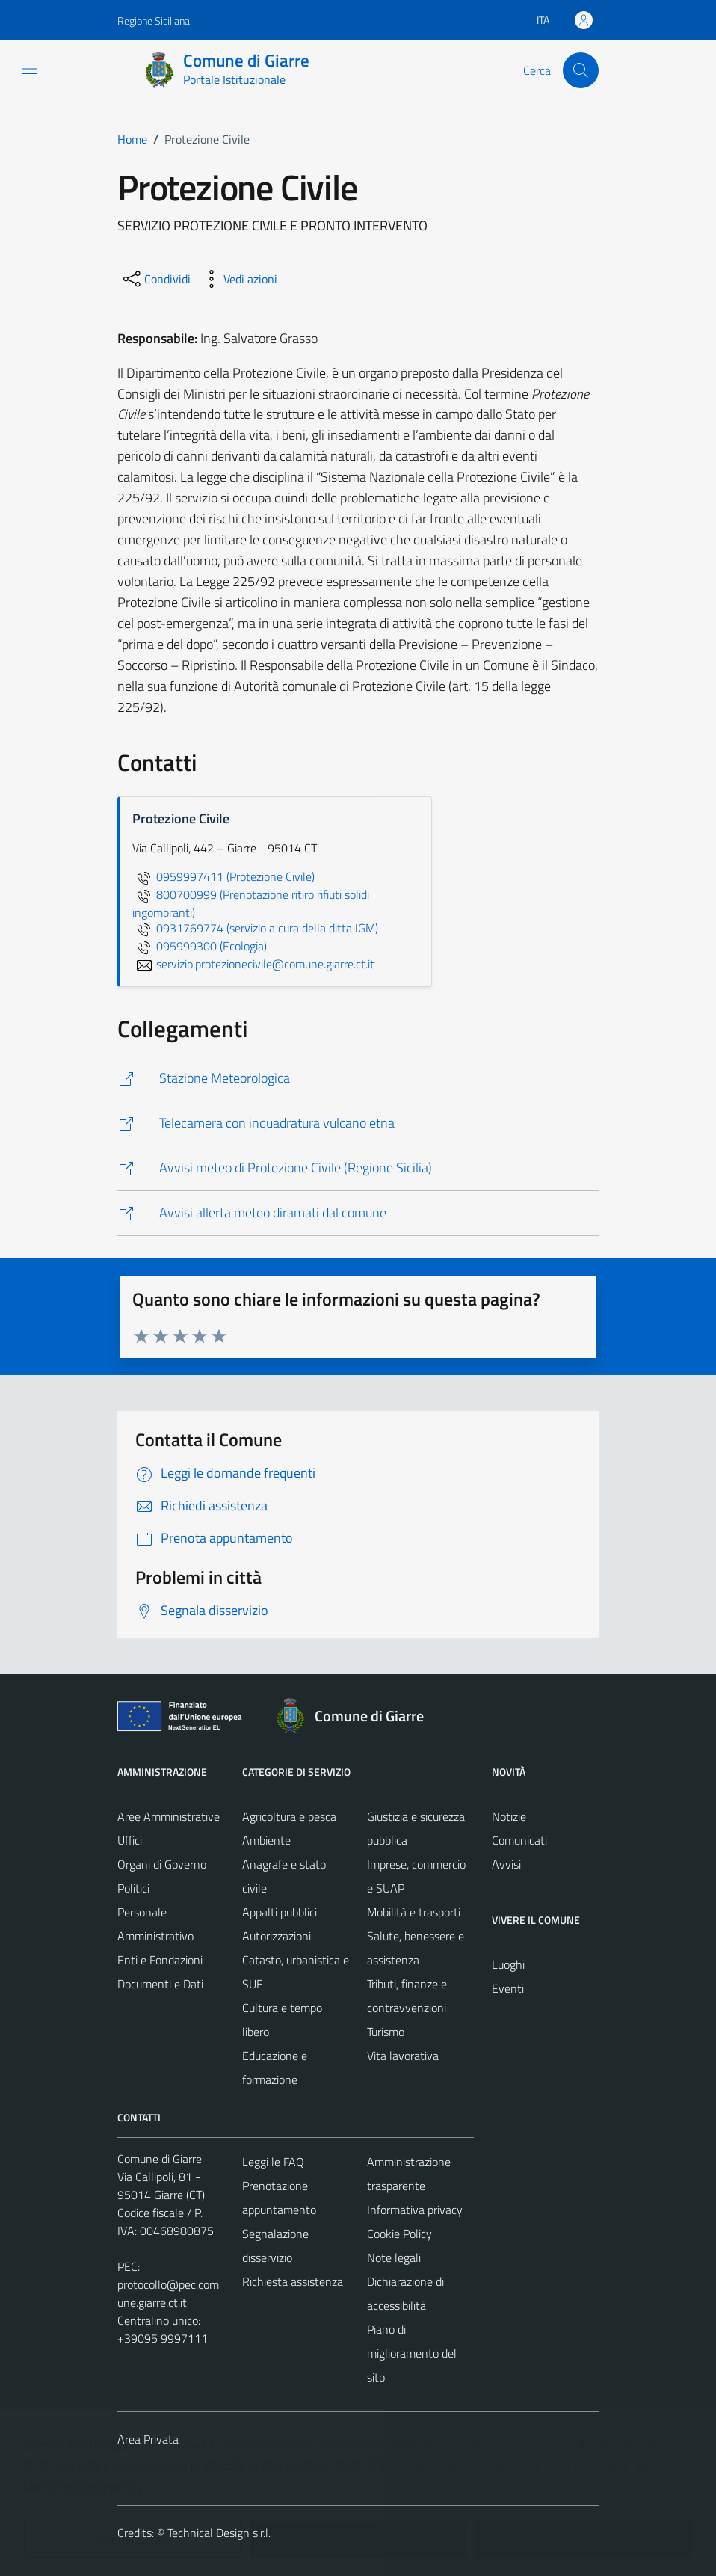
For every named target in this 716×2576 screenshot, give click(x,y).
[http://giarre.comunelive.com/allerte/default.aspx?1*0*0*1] (358, 1213)
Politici (133, 1888)
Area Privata (148, 2439)
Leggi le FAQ (273, 2162)
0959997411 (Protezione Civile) (223, 876)
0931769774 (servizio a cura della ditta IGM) (255, 928)
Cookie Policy (399, 2234)
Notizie (509, 1816)
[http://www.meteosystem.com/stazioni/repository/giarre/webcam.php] (358, 1123)
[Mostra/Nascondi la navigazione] (30, 69)
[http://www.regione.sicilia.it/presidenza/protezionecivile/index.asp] (358, 1168)
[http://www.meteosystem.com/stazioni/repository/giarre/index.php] (358, 1078)
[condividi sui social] (155, 279)
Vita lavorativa (403, 2056)
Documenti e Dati (160, 1984)
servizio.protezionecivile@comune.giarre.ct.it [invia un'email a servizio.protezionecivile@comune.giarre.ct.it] (253, 964)
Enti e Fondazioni (160, 1960)
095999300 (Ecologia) (199, 946)
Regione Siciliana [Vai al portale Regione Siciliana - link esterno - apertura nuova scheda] (153, 20)
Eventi (508, 1988)
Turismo (385, 2032)
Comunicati (519, 1840)
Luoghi (508, 1964)
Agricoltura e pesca (289, 1816)
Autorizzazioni (276, 1936)
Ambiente (266, 1840)
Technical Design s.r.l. (219, 2533)
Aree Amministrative (168, 1816)
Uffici (129, 1840)
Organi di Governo (161, 1864)
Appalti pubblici (279, 1912)
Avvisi (506, 1864)
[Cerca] (581, 70)
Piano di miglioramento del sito (412, 2353)
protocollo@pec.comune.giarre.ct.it (168, 2293)
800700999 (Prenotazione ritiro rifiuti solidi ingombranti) (250, 903)
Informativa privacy (415, 2210)
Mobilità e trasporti (413, 1912)
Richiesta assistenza (292, 2281)
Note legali (394, 2257)
